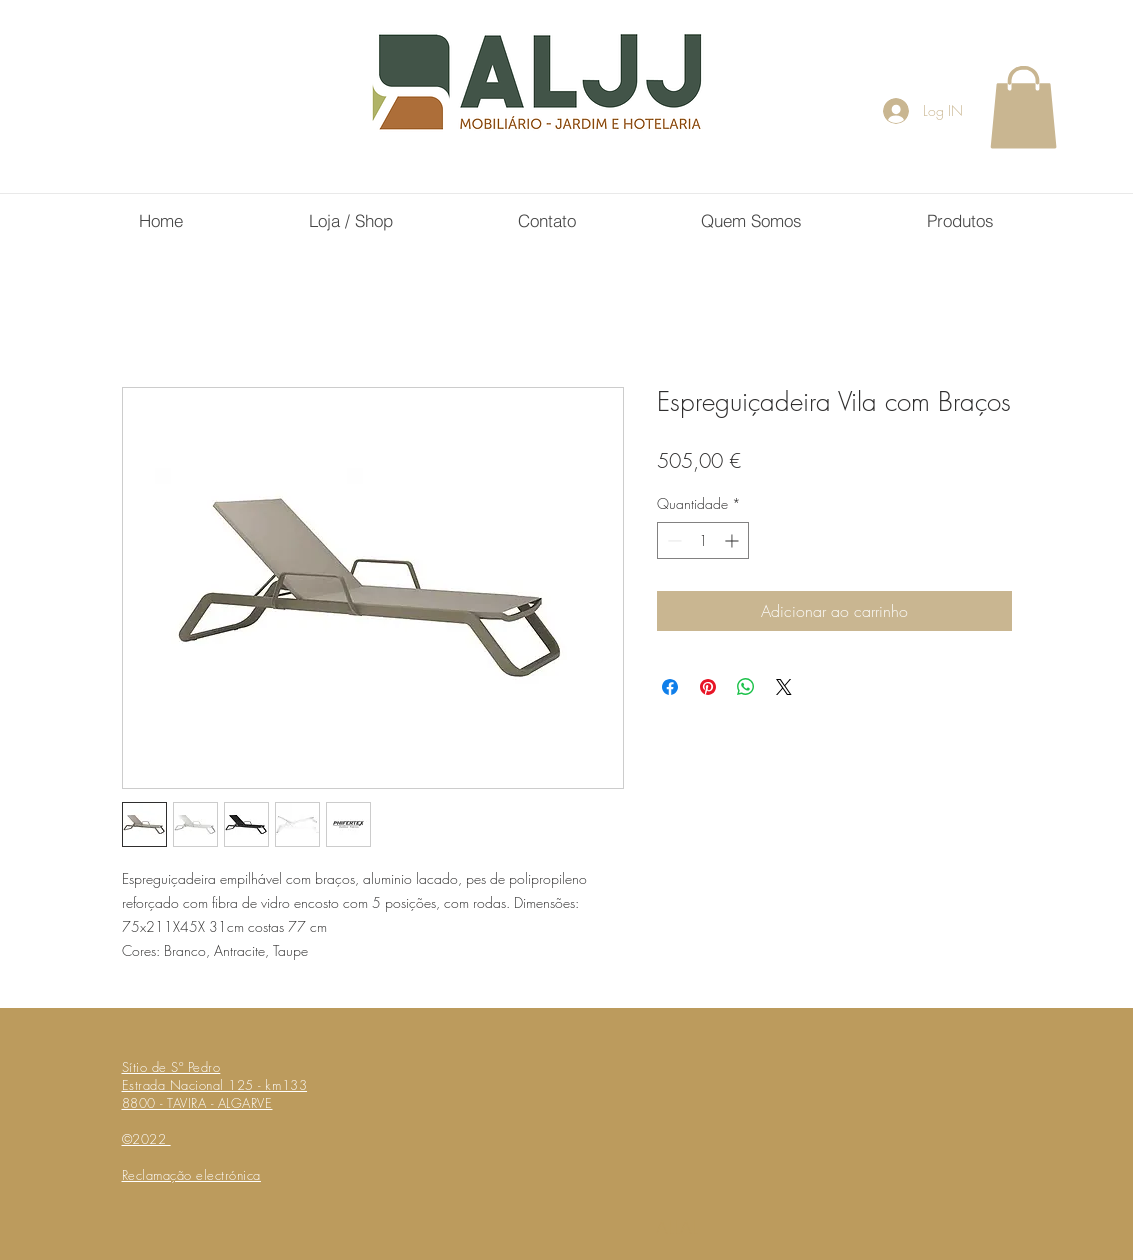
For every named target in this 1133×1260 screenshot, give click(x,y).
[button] (1023, 107)
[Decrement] (672, 540)
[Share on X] (784, 687)
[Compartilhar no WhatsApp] (746, 687)
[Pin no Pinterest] (708, 687)
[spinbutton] (703, 540)
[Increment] (733, 540)
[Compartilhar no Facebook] (670, 687)
